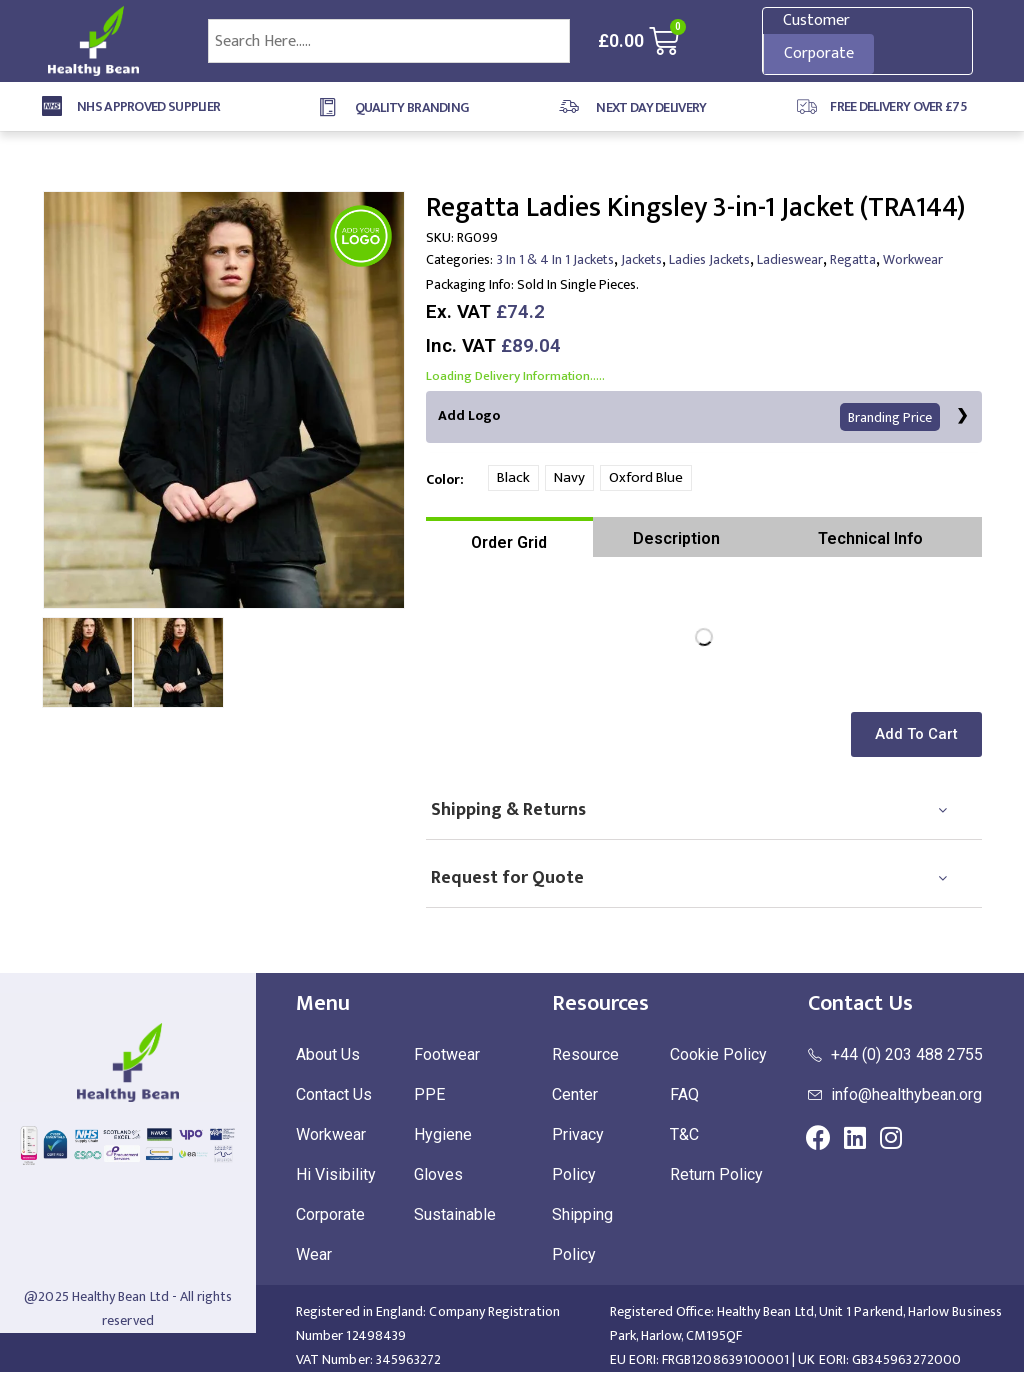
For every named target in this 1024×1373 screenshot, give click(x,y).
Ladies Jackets (709, 259)
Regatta (853, 259)
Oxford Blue (646, 478)
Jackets (641, 259)
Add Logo (689, 417)
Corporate (819, 53)
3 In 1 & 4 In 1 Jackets (555, 259)
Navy (569, 478)
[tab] (509, 538)
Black (513, 478)
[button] (920, 735)
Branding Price (891, 417)
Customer (816, 20)
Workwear (913, 259)
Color (443, 479)
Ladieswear (790, 259)
